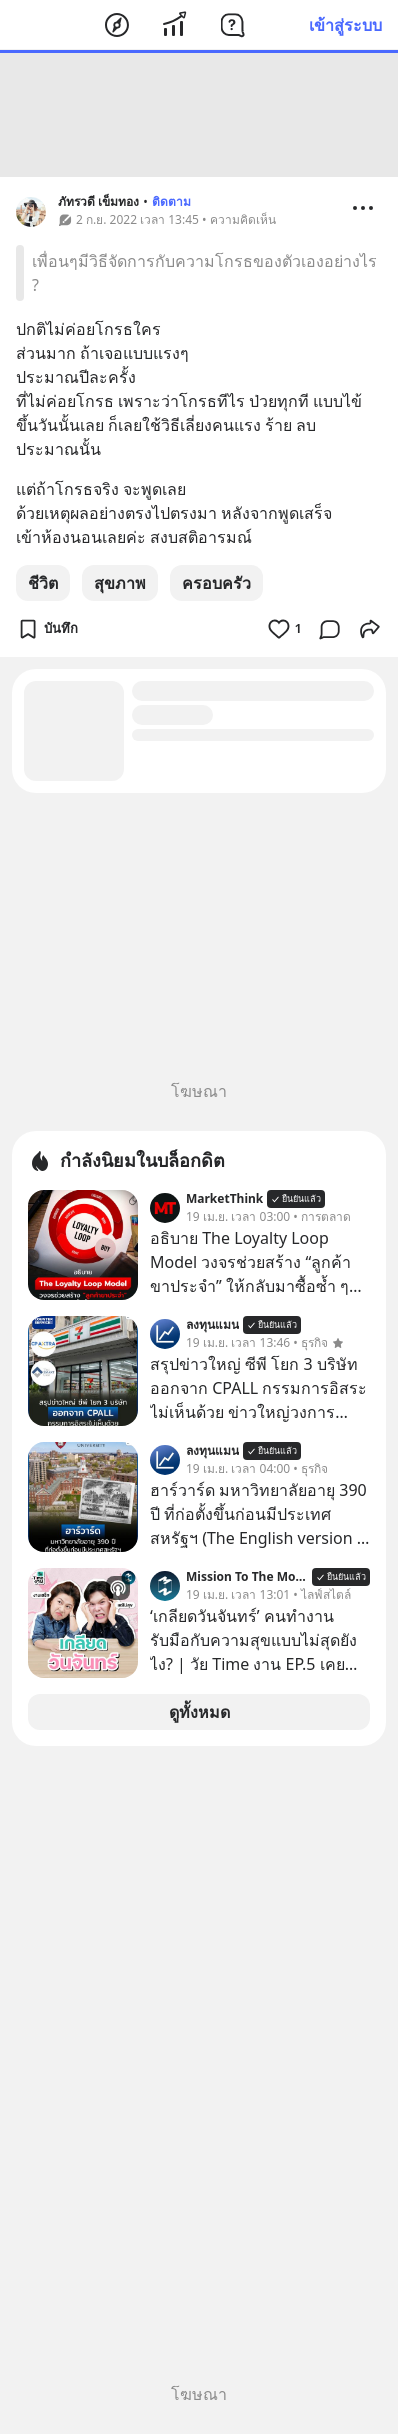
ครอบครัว (216, 583)
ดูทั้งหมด (199, 1712)
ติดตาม (171, 201)
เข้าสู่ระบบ (345, 25)
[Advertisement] (199, 115)
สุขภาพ (120, 583)
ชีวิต (43, 583)
